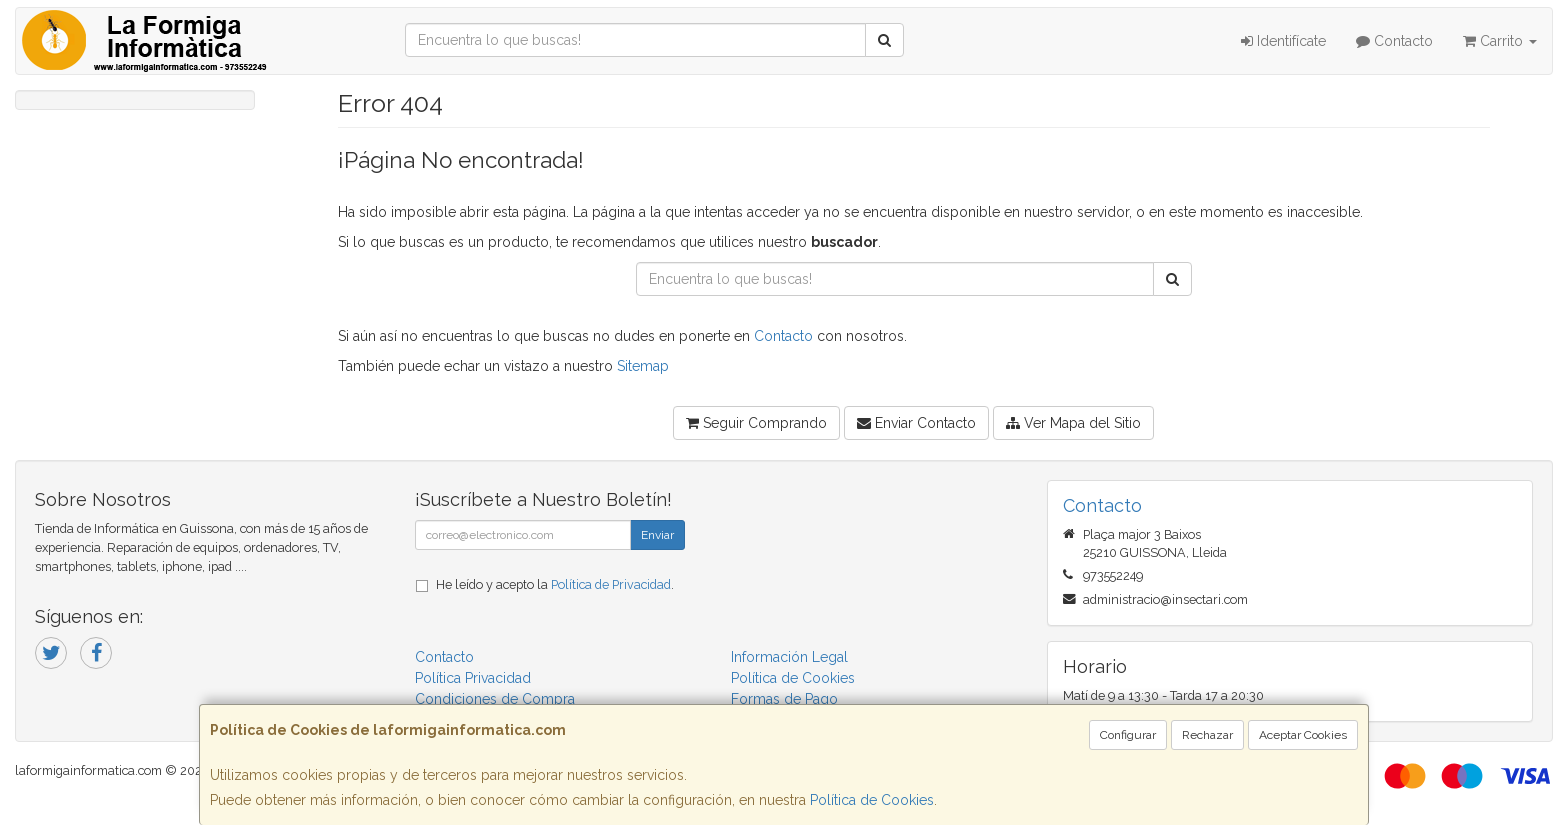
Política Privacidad (473, 678)
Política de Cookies (872, 800)
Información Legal (789, 657)
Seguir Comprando (756, 423)
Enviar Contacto (916, 423)
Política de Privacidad (611, 584)
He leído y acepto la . (555, 584)
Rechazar (1207, 735)
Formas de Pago (784, 699)
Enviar (657, 535)
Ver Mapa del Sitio (1073, 423)
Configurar (1128, 735)
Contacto (1394, 41)
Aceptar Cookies (1303, 735)
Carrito (1500, 41)
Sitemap (643, 366)
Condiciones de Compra (495, 699)
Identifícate (1283, 41)
